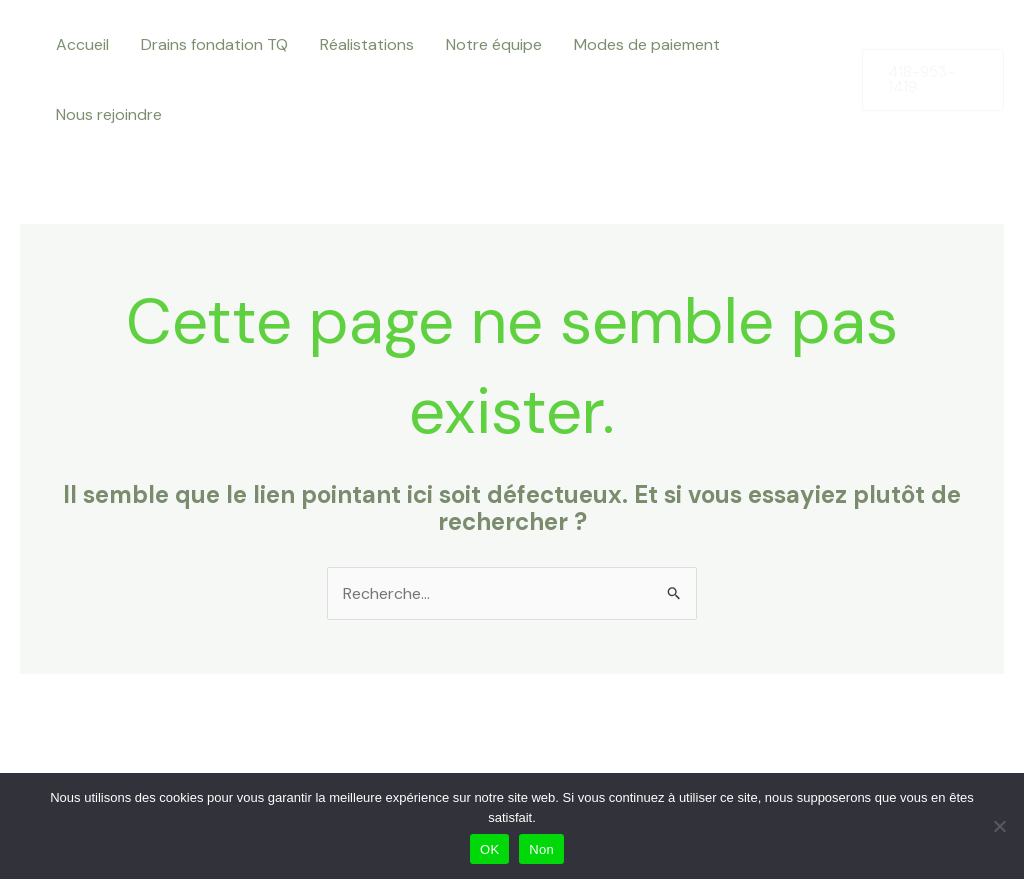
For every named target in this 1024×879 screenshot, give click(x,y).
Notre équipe (494, 44)
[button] (933, 80)
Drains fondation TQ (214, 44)
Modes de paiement (647, 44)
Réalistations (367, 44)
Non (541, 849)
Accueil (82, 44)
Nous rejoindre (109, 114)
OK (489, 849)
